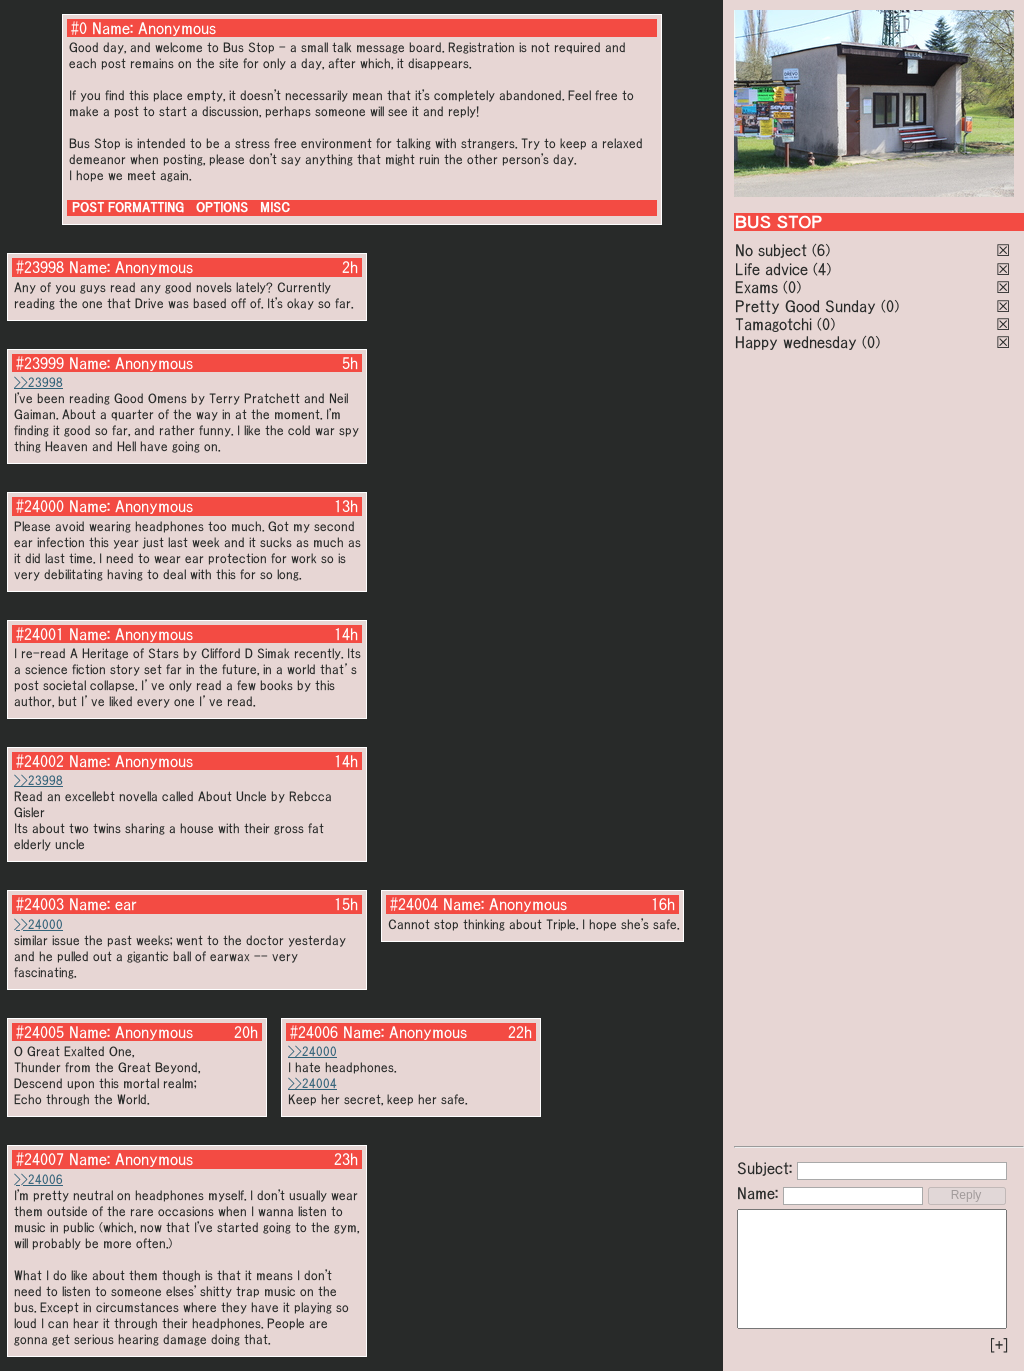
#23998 (40, 267)
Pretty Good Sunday (805, 306)
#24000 (40, 506)
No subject (773, 250)
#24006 (314, 1032)
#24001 (40, 634)
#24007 (40, 1159)
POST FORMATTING (128, 207)
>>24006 (38, 1179)
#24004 (414, 904)
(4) (822, 269)
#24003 (40, 904)
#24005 (40, 1032)
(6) (821, 250)
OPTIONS (222, 207)
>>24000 (38, 924)
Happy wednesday (796, 342)
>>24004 (312, 1083)
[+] (999, 1345)
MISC (275, 207)
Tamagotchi (773, 324)
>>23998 (38, 382)
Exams (756, 287)
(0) (792, 287)
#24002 (40, 761)
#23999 (40, 363)
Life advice (771, 269)
